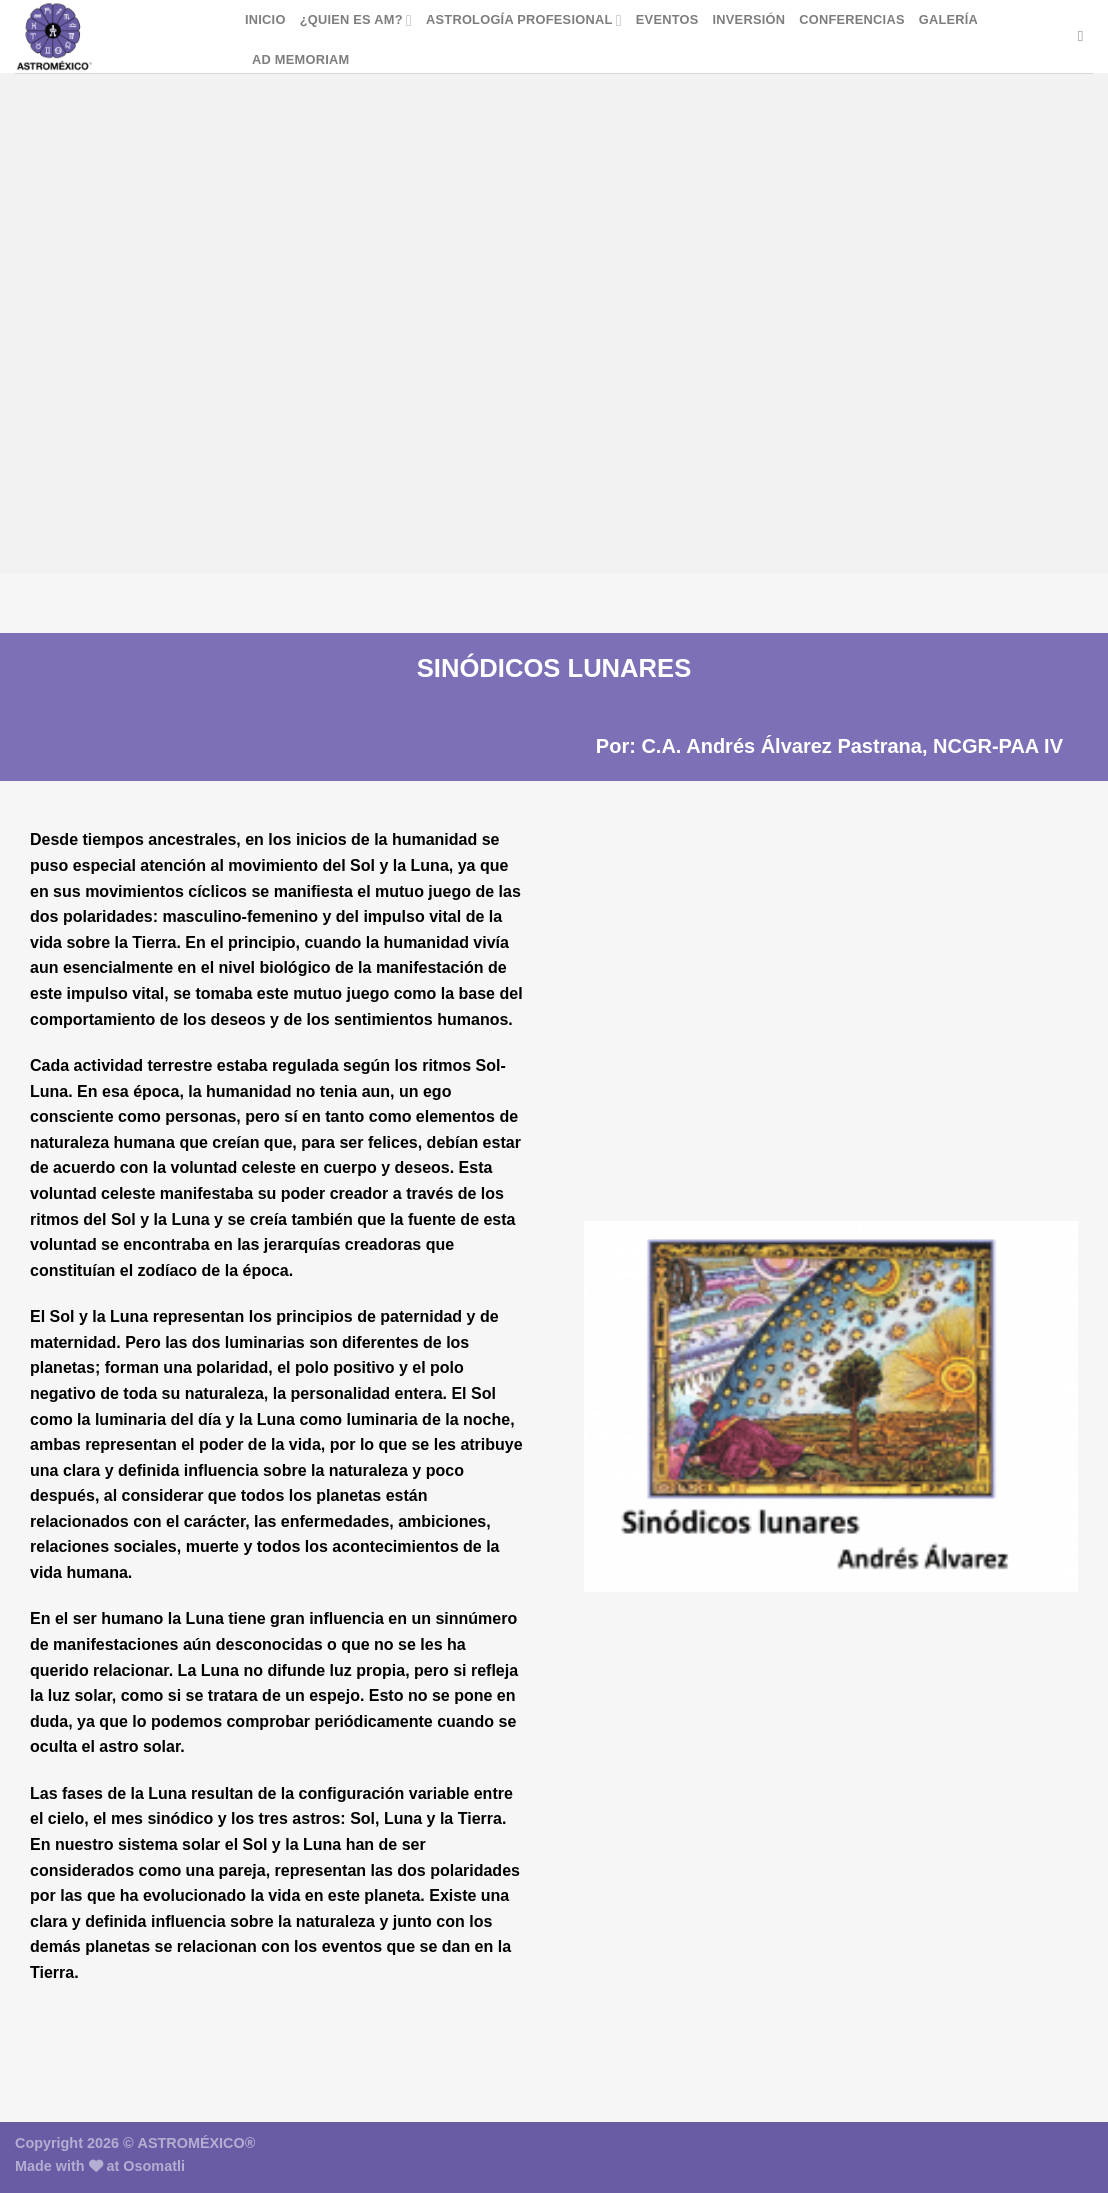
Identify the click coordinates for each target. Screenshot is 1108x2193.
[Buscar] (1085, 36)
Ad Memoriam (300, 59)
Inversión (749, 19)
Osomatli (154, 2166)
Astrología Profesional (524, 20)
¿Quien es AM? (356, 20)
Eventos (667, 19)
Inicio (265, 19)
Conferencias (851, 19)
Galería (948, 19)
